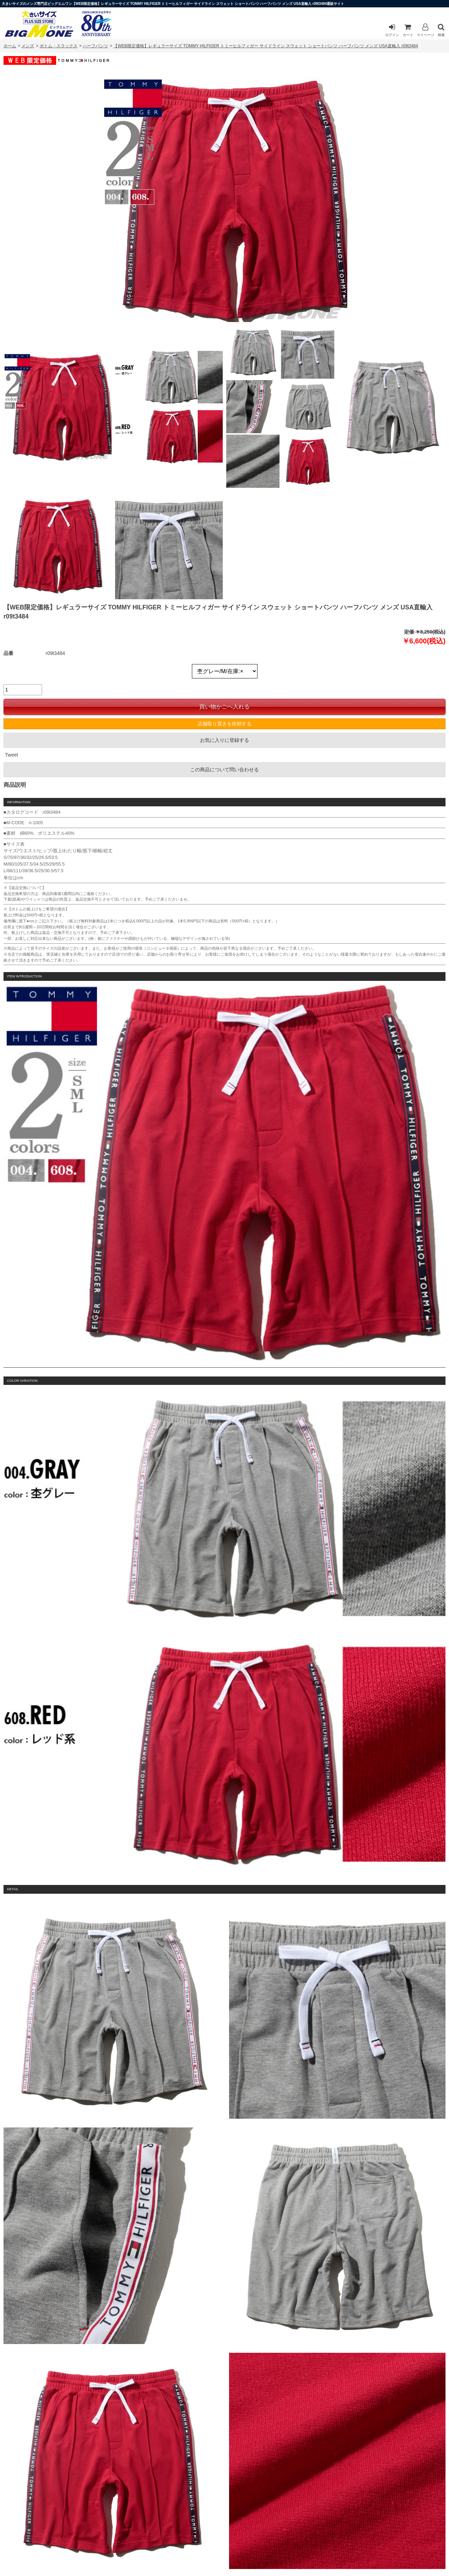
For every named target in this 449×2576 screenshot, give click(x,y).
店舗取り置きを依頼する (224, 723)
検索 (441, 30)
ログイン (392, 30)
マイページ (425, 30)
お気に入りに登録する (224, 740)
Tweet (11, 755)
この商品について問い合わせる (224, 769)
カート (408, 30)
